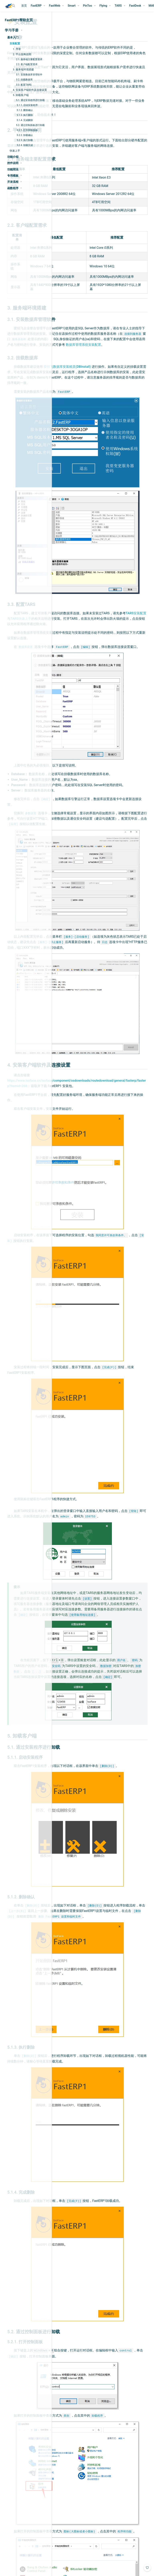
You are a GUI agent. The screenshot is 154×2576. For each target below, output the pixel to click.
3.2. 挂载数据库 (24, 79)
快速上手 (15, 150)
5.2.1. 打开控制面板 (27, 130)
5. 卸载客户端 (21, 95)
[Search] (14, 5)
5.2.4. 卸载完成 (25, 145)
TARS (118, 5)
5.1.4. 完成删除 (25, 120)
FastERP (36, 5)
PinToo (87, 5)
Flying (103, 5)
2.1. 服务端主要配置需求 (29, 59)
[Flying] (105, 6)
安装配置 (15, 43)
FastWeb (54, 5)
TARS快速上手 (132, 614)
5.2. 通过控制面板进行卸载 (30, 125)
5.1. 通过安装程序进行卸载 (30, 100)
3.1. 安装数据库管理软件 (29, 74)
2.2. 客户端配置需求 (26, 64)
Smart (71, 5)
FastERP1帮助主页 (19, 20)
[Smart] (73, 6)
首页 (24, 5)
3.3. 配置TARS (23, 84)
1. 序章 (17, 49)
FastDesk (135, 5)
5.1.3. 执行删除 (25, 115)
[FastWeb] (56, 6)
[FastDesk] (137, 6)
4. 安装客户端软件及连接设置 (30, 89)
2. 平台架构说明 (22, 54)
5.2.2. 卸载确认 (25, 135)
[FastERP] (38, 6)
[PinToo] (89, 6)
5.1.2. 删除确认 (25, 110)
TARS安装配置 (108, 614)
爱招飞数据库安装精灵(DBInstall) (120, 439)
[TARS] (120, 6)
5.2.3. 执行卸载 (25, 140)
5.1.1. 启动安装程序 (27, 105)
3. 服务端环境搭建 (23, 69)
